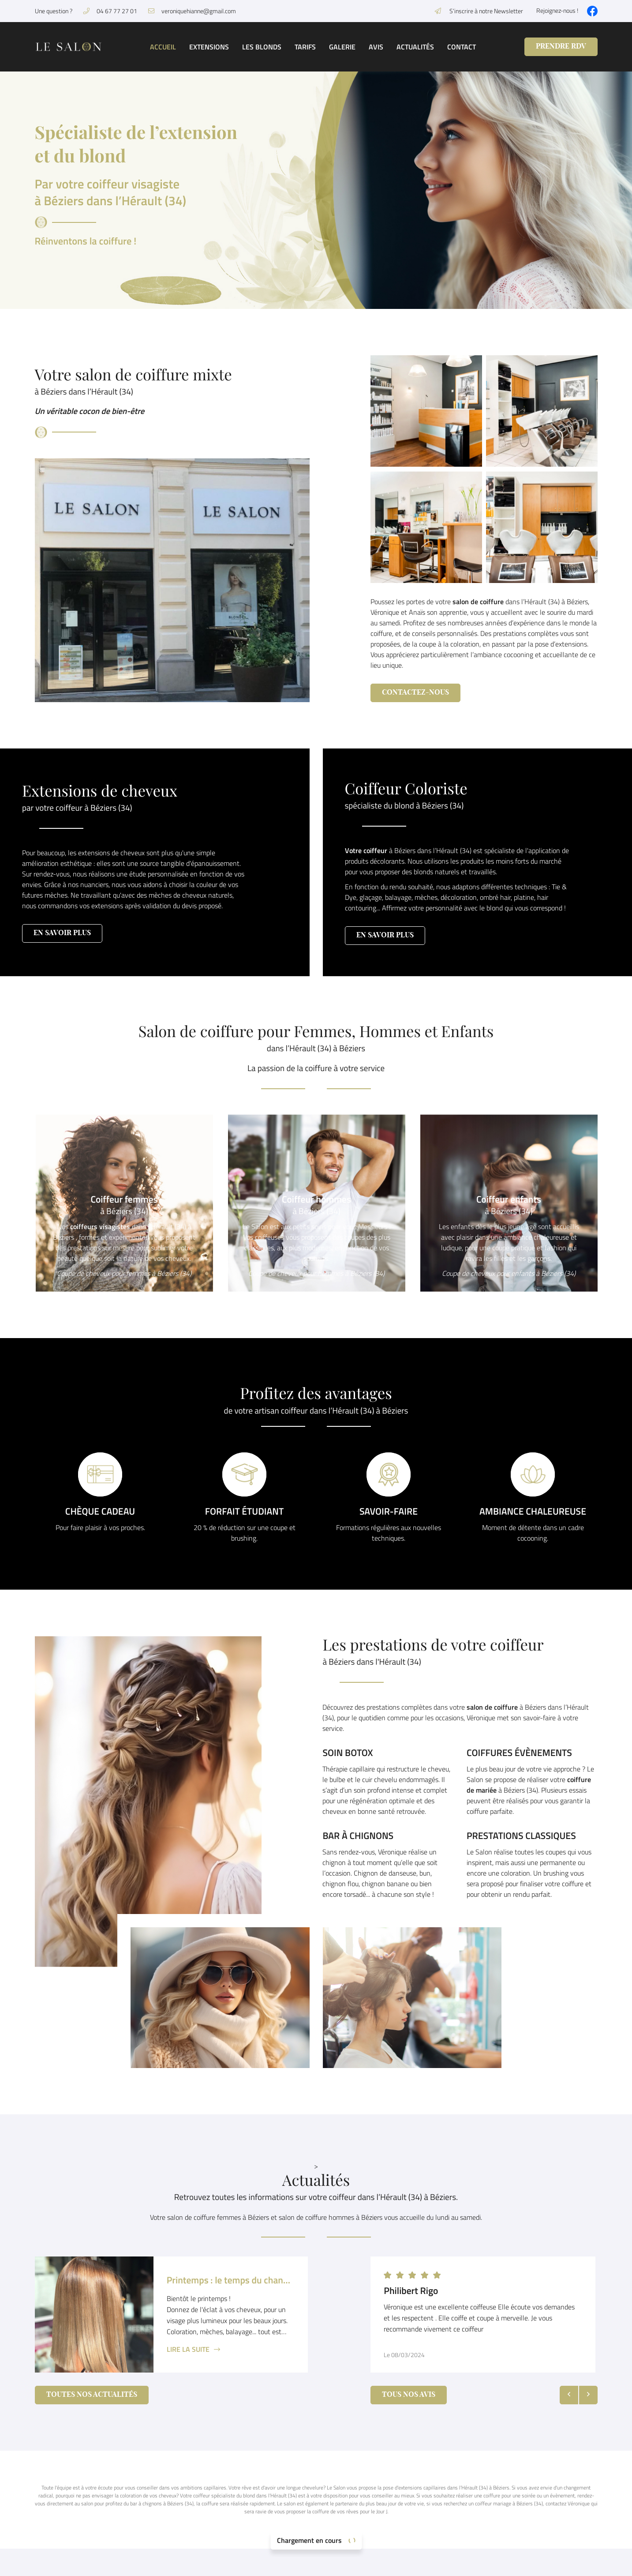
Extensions (209, 46)
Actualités (415, 46)
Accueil (163, 46)
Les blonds (261, 46)
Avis (376, 46)
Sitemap (337, 2564)
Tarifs (305, 46)
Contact (461, 46)
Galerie (342, 46)
